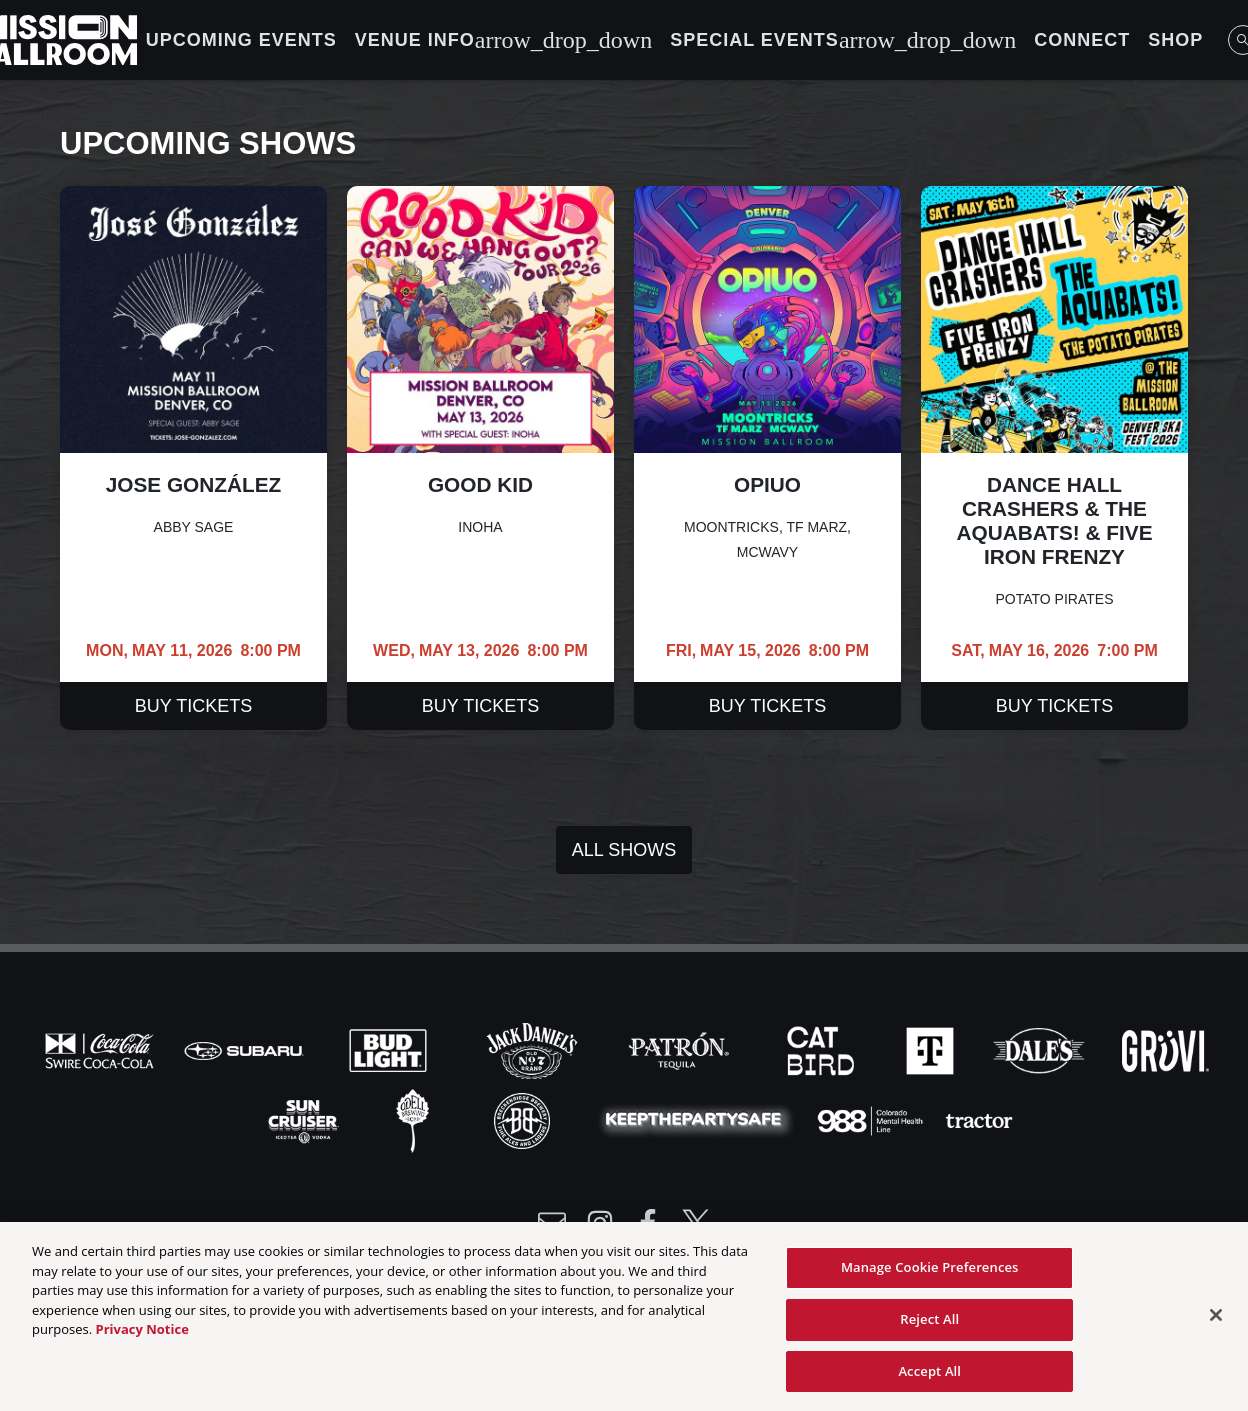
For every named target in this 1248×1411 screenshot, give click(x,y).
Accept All (929, 1377)
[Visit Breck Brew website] (524, 1119)
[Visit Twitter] (696, 1223)
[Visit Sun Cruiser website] (306, 1119)
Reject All (929, 1325)
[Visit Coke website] (102, 1049)
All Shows (624, 850)
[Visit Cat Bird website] (823, 1049)
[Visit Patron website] (679, 1049)
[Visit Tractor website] (979, 1119)
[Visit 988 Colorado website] (872, 1119)
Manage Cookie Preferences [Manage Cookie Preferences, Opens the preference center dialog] (930, 1273)
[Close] (1216, 1321)
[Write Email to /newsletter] (552, 1223)
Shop (1175, 40)
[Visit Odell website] (415, 1119)
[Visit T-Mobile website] (932, 1049)
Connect (1082, 40)
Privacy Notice (142, 1335)
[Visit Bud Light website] (390, 1049)
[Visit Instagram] (600, 1223)
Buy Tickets (193, 706)
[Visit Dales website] (1041, 1049)
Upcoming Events (241, 40)
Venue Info (503, 40)
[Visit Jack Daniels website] (534, 1049)
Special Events (843, 40)
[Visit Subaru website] (246, 1049)
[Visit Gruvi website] (1165, 1049)
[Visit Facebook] (648, 1223)
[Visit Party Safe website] (698, 1119)
